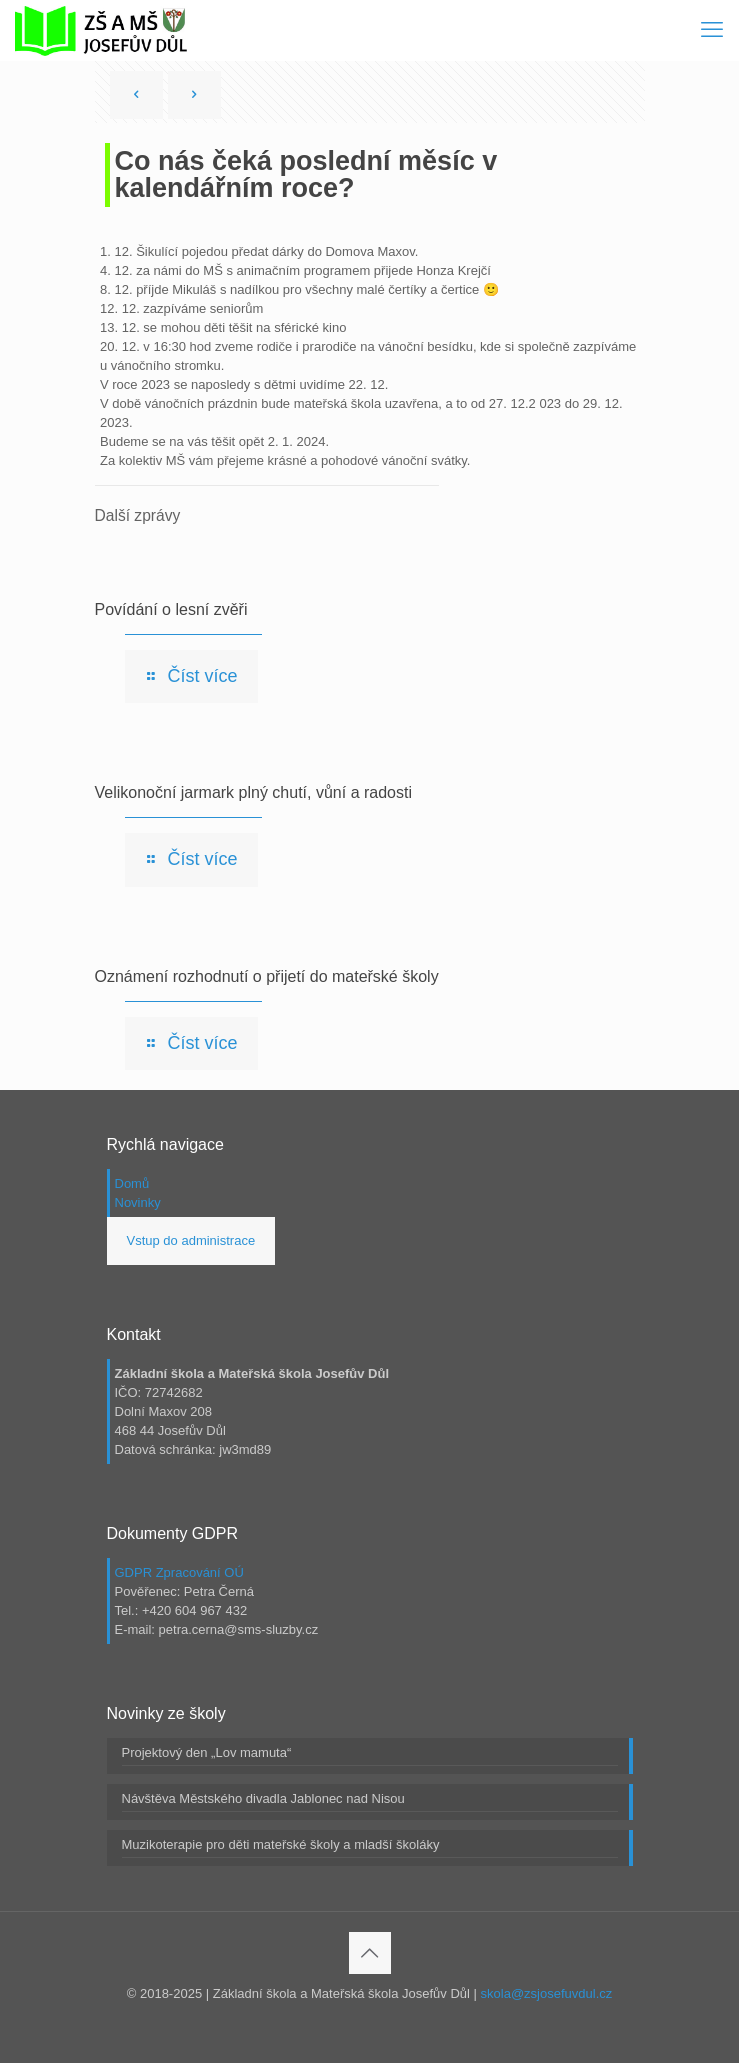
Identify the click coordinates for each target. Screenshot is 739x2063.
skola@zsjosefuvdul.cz (547, 1993)
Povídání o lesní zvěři (171, 609)
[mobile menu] (712, 30)
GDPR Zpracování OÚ (179, 1572)
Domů (132, 1183)
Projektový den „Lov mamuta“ (207, 1752)
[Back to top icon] (370, 1953)
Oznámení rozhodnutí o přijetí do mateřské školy (267, 976)
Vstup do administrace (191, 1240)
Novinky (138, 1202)
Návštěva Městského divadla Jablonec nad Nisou (263, 1798)
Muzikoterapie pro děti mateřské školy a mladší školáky (281, 1844)
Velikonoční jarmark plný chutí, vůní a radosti (254, 792)
